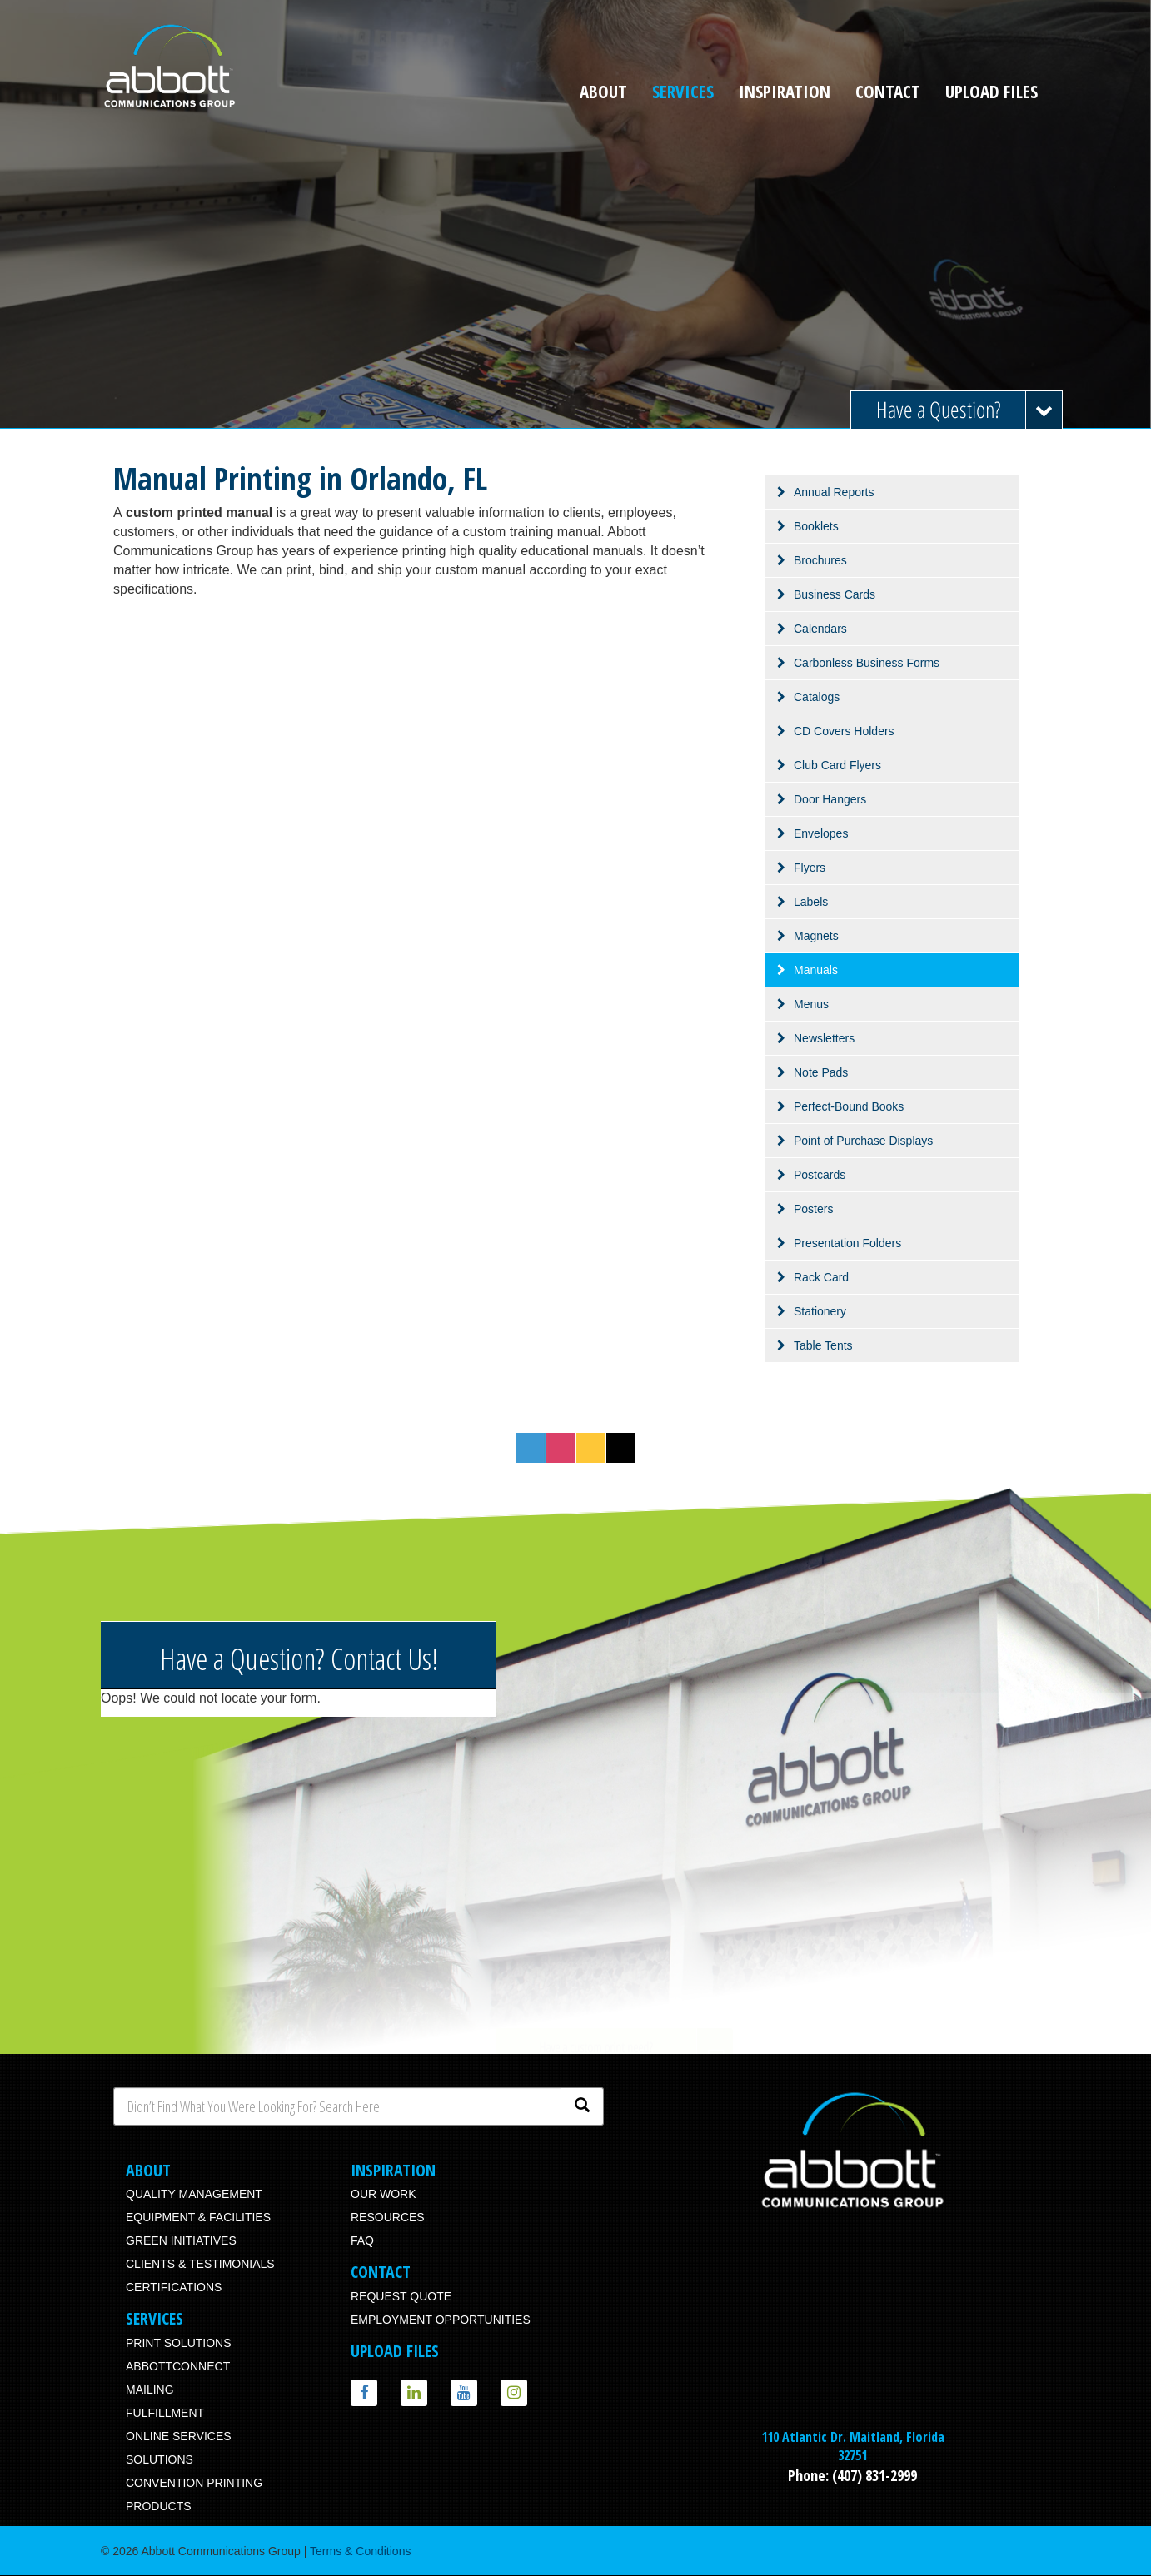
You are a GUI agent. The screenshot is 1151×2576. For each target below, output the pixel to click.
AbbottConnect (178, 2366)
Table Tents (823, 1345)
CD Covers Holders (844, 731)
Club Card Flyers (837, 765)
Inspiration (784, 91)
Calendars (820, 628)
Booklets (816, 526)
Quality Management (194, 2194)
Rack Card (821, 1277)
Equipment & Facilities (198, 2217)
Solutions (159, 2459)
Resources (388, 2217)
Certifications (174, 2287)
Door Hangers (830, 799)
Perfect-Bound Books (849, 1106)
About (603, 91)
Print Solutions (179, 2343)
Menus (811, 1004)
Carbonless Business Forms (866, 662)
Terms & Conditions (360, 2551)
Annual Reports (834, 492)
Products (159, 2506)
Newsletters (824, 1038)
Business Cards (834, 594)
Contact (887, 91)
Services (683, 91)
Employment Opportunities (441, 2319)
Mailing (150, 2389)
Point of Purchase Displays (863, 1140)
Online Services (179, 2436)
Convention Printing (194, 2482)
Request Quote (401, 2296)
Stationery (820, 1311)
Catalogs (817, 697)
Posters (813, 1209)
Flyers (809, 867)
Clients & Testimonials (200, 2263)
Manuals (816, 970)
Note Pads (821, 1072)
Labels (811, 901)
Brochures (820, 560)
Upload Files (991, 91)
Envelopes (821, 833)
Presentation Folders (847, 1243)
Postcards (819, 1174)
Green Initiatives (181, 2240)
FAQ (362, 2240)
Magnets (816, 935)
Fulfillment (165, 2412)
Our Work (383, 2194)
